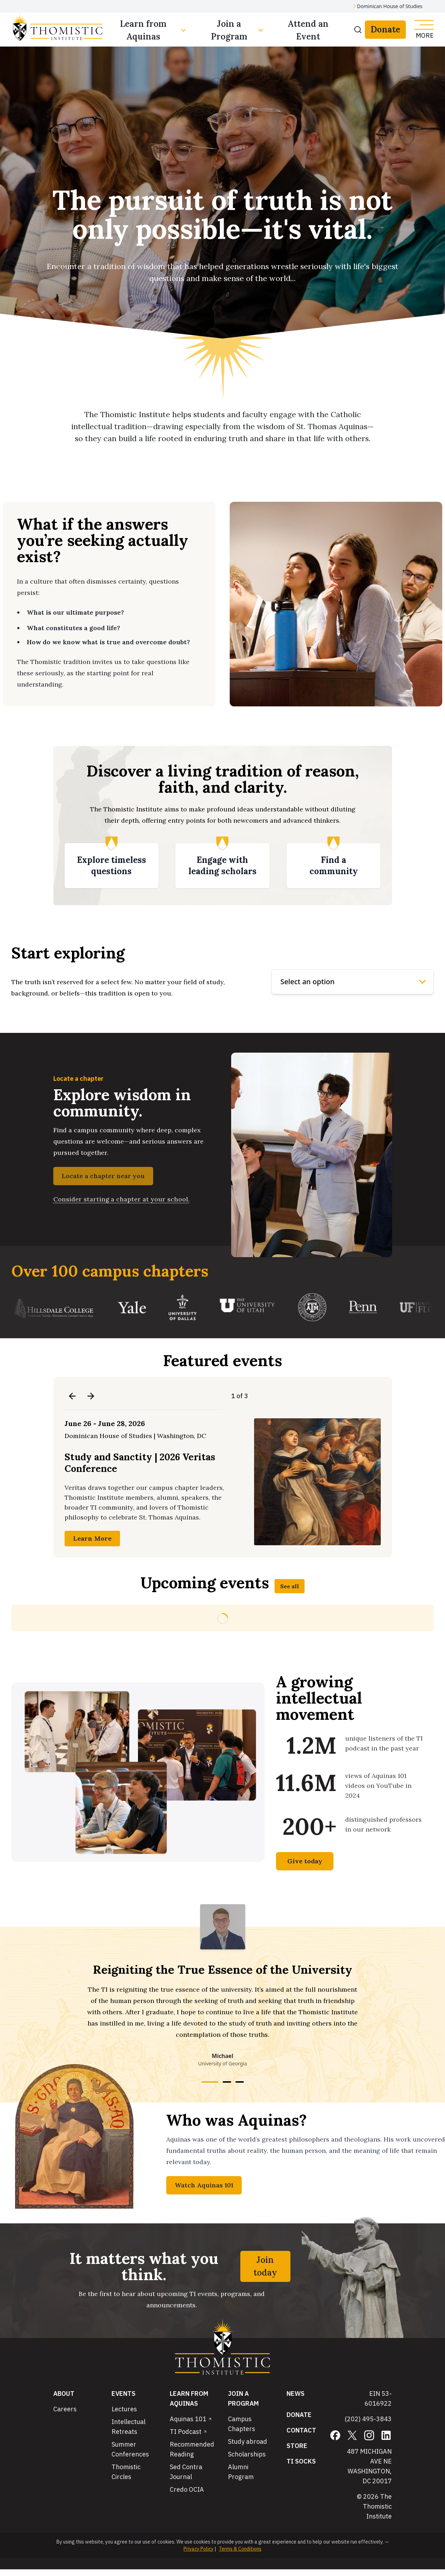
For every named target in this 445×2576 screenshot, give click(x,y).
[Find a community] (334, 865)
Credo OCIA (187, 2489)
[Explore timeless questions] (112, 865)
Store (297, 2446)
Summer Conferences (130, 2449)
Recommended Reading (192, 2449)
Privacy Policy (199, 2549)
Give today (304, 1861)
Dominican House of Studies (389, 6)
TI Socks (301, 2461)
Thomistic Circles (126, 2472)
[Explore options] (352, 981)
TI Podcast (188, 2432)
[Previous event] (72, 1396)
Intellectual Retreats (128, 2427)
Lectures (124, 2409)
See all (289, 1586)
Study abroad (247, 2441)
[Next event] (90, 1396)
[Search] (358, 29)
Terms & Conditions (240, 2549)
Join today (265, 2266)
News (296, 2393)
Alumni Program (241, 2472)
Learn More (92, 1538)
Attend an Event (308, 30)
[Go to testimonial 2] (227, 2082)
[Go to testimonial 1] (210, 2082)
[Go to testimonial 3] (239, 2082)
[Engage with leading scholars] (222, 865)
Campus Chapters (241, 2424)
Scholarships (247, 2454)
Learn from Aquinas (153, 30)
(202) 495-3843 (368, 2419)
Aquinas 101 (191, 2419)
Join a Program (237, 30)
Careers (65, 2409)
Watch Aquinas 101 (204, 2185)
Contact (301, 2430)
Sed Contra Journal (186, 2472)
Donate (385, 29)
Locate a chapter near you (103, 1176)
